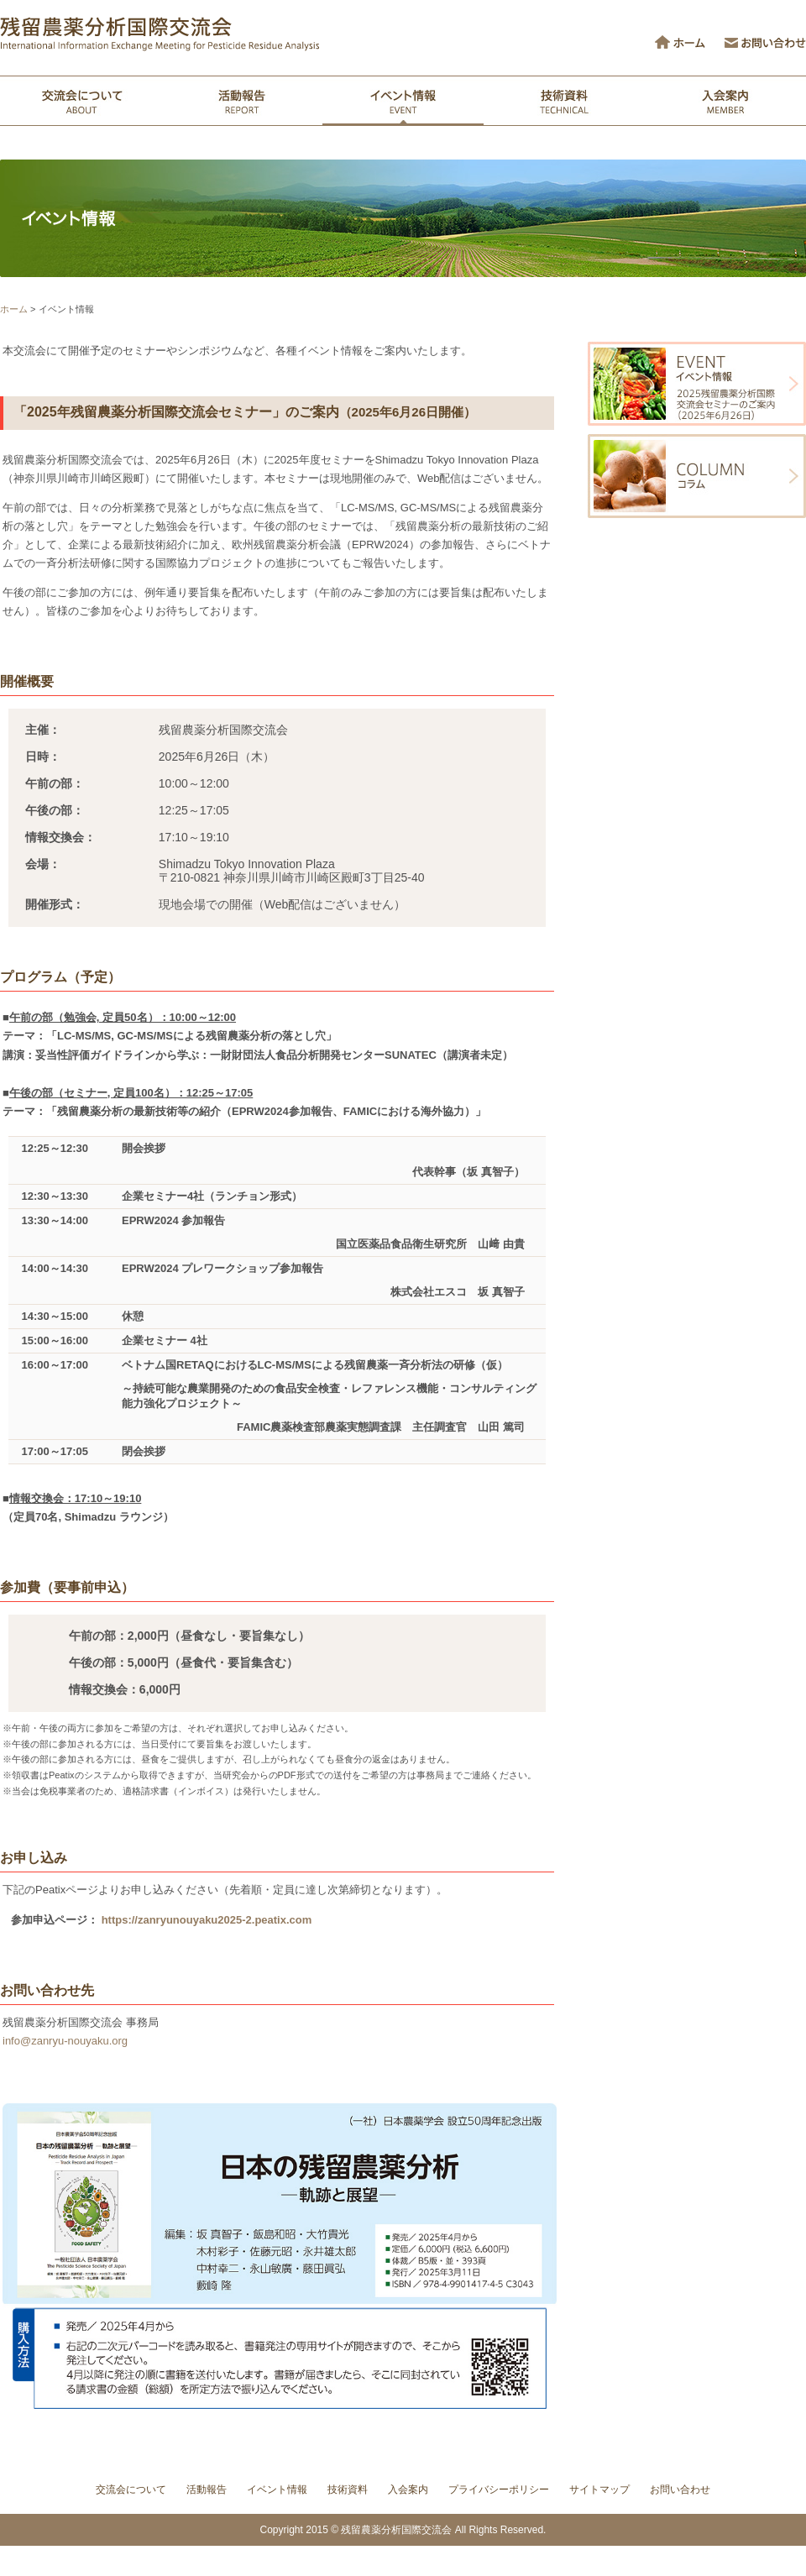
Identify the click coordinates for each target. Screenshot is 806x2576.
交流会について (131, 2489)
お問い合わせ (680, 2489)
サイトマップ (599, 2489)
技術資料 (347, 2489)
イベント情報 (277, 2489)
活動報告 (206, 2489)
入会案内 (408, 2489)
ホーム (14, 309)
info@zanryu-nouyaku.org (65, 2040)
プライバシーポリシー (498, 2489)
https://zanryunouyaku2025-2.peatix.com (207, 1920)
